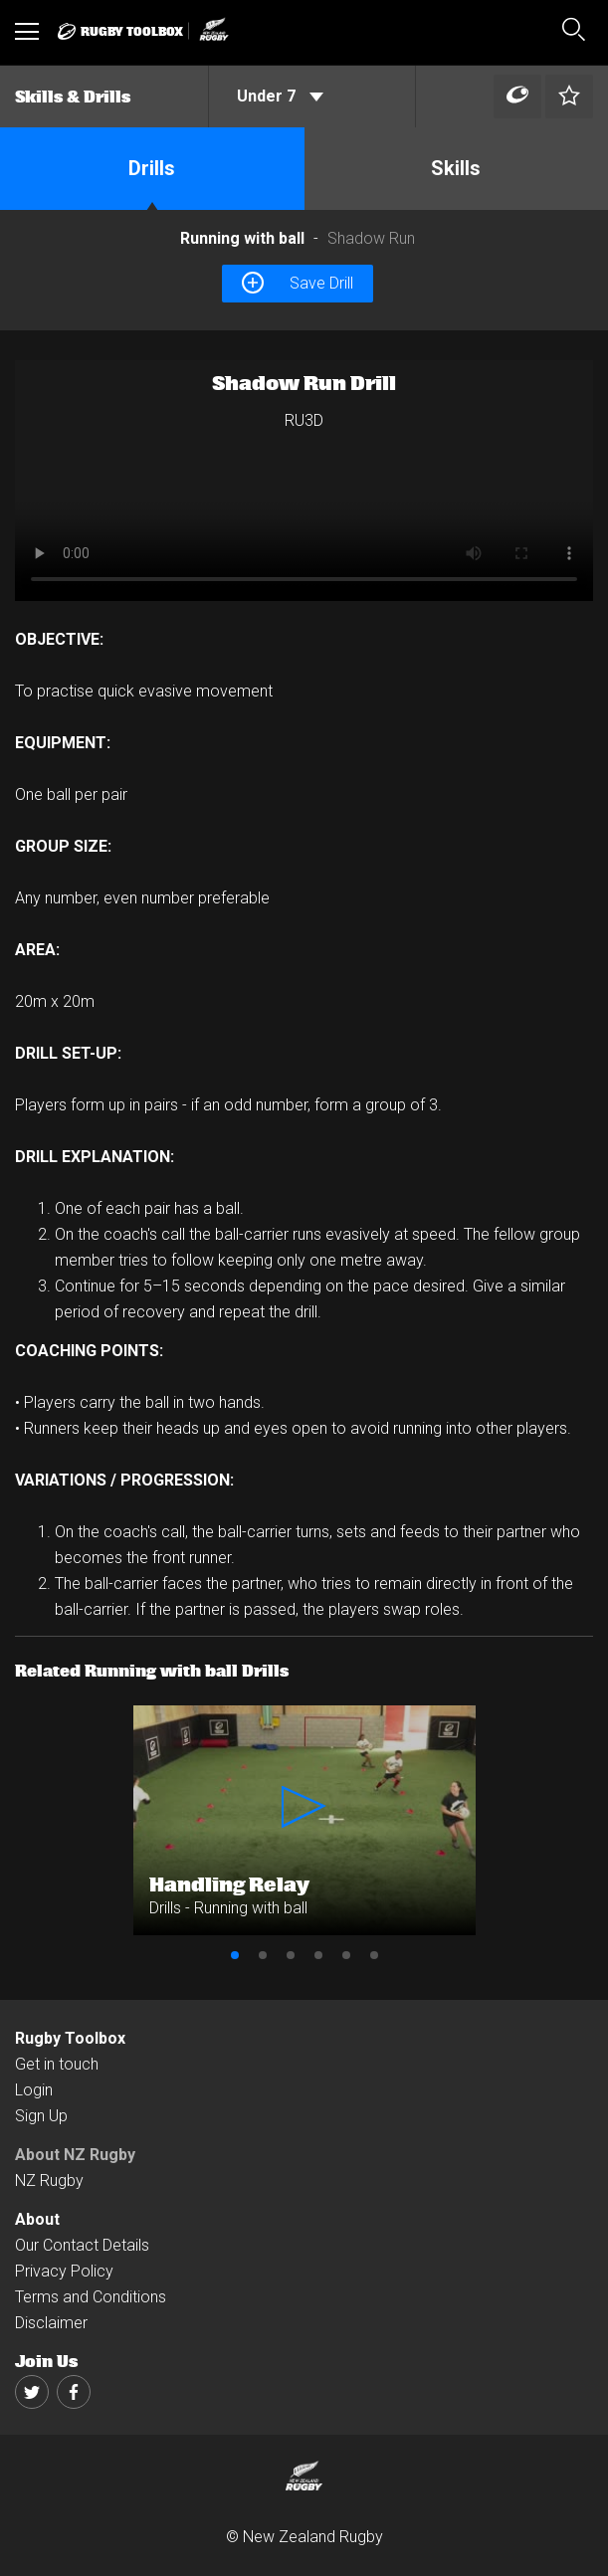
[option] (304, 480)
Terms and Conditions (90, 2296)
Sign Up (41, 2115)
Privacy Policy (64, 2271)
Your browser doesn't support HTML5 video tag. (304, 480)
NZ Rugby (49, 2180)
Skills (456, 168)
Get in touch (57, 2064)
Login (34, 2090)
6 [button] (374, 1955)
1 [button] (235, 1955)
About (37, 2219)
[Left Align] (517, 97)
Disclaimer (51, 2322)
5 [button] (346, 1955)
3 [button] (291, 1955)
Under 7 (280, 96)
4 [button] (318, 1955)
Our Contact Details (82, 2245)
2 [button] (263, 1955)
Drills (151, 168)
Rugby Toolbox (70, 2038)
